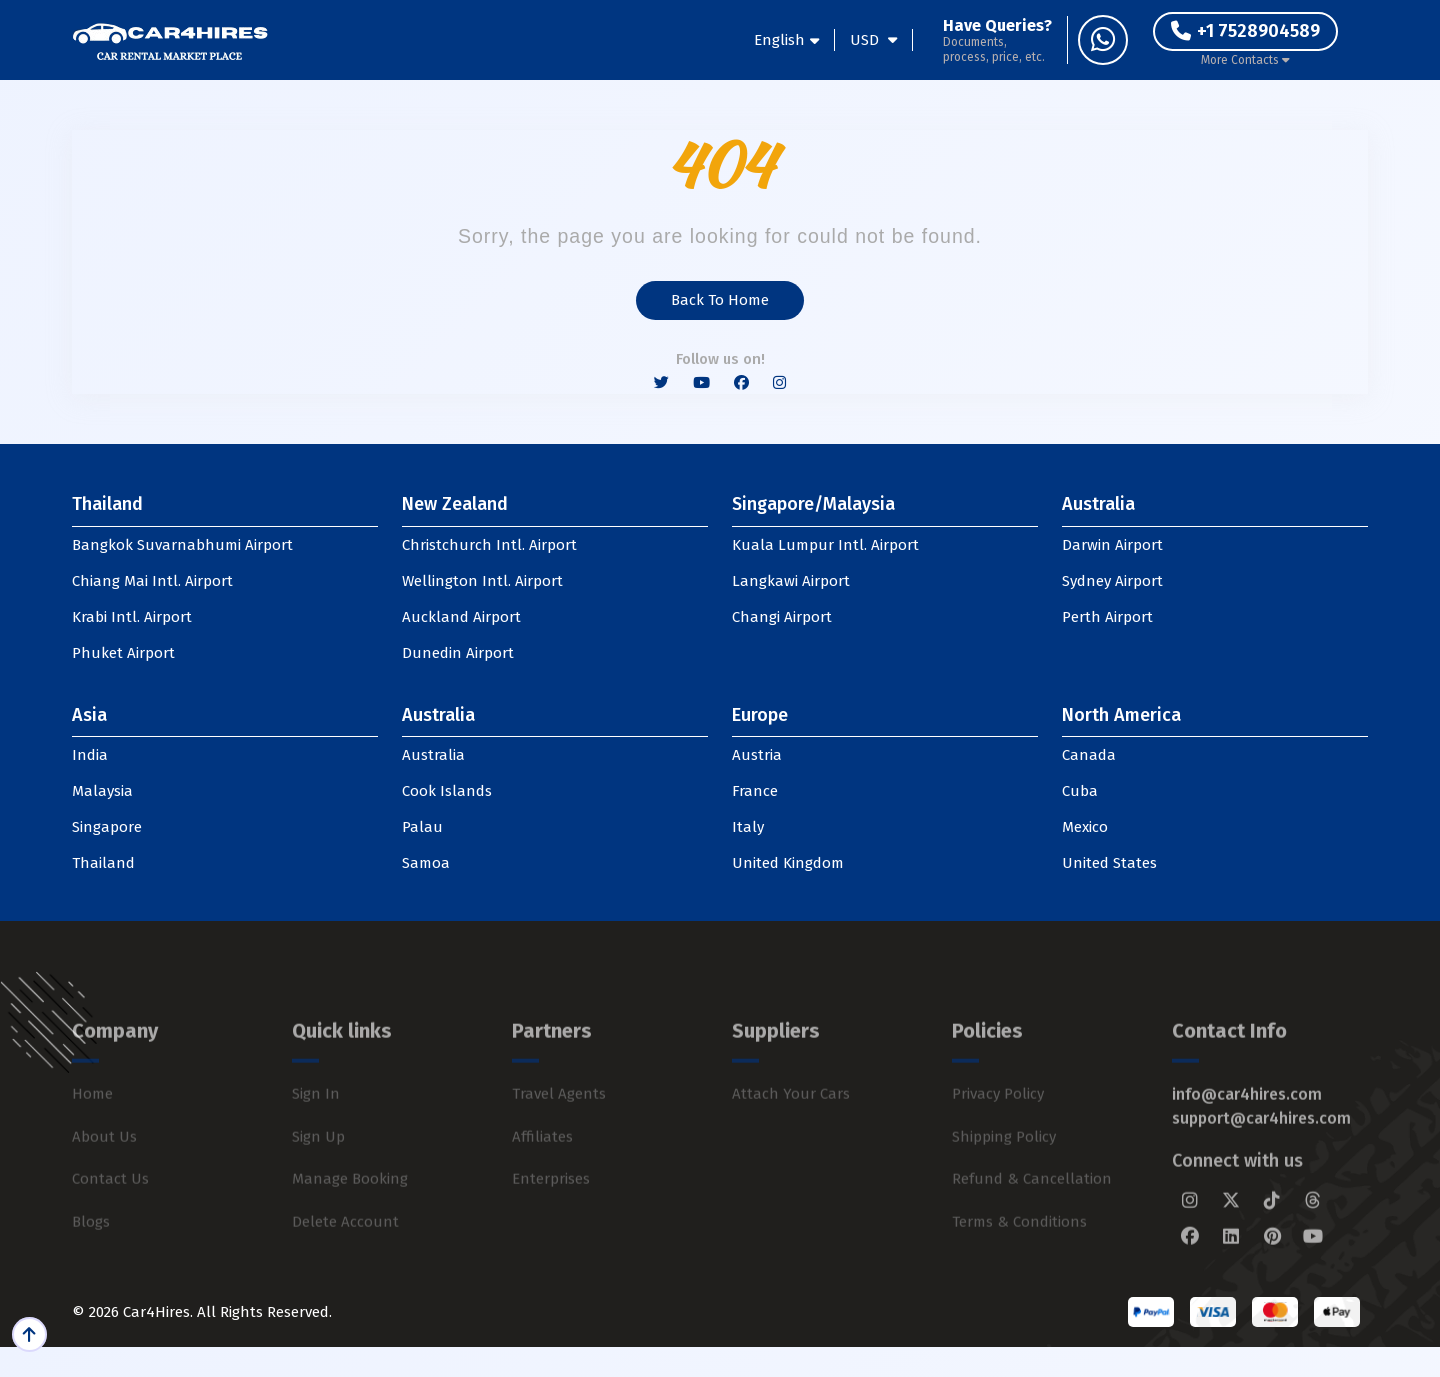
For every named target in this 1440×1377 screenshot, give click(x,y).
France (755, 791)
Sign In (316, 1134)
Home (92, 1134)
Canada (1089, 755)
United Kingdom (788, 863)
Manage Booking (350, 1219)
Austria (757, 755)
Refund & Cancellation (1032, 1219)
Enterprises (551, 1219)
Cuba (1080, 791)
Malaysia (102, 791)
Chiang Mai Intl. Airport (152, 581)
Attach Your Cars (791, 1134)
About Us (104, 1177)
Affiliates (542, 1177)
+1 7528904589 (1245, 31)
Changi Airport (782, 617)
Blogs (91, 1262)
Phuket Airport (123, 653)
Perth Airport (1107, 617)
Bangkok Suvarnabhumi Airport (182, 545)
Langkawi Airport (791, 581)
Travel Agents (559, 1134)
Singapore (107, 827)
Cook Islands (447, 791)
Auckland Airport (461, 617)
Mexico (1085, 827)
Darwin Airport (1112, 545)
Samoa (426, 863)
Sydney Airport (1112, 581)
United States (1109, 863)
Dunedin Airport (458, 653)
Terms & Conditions (1019, 1262)
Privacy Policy (998, 1134)
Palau (422, 827)
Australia (433, 755)
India (90, 755)
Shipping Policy (1004, 1177)
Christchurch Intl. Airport (489, 545)
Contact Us (110, 1219)
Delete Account (345, 1262)
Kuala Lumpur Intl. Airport (825, 545)
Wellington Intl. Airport (482, 581)
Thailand (103, 863)
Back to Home (720, 300)
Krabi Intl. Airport (132, 617)
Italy (748, 827)
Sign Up (318, 1177)
